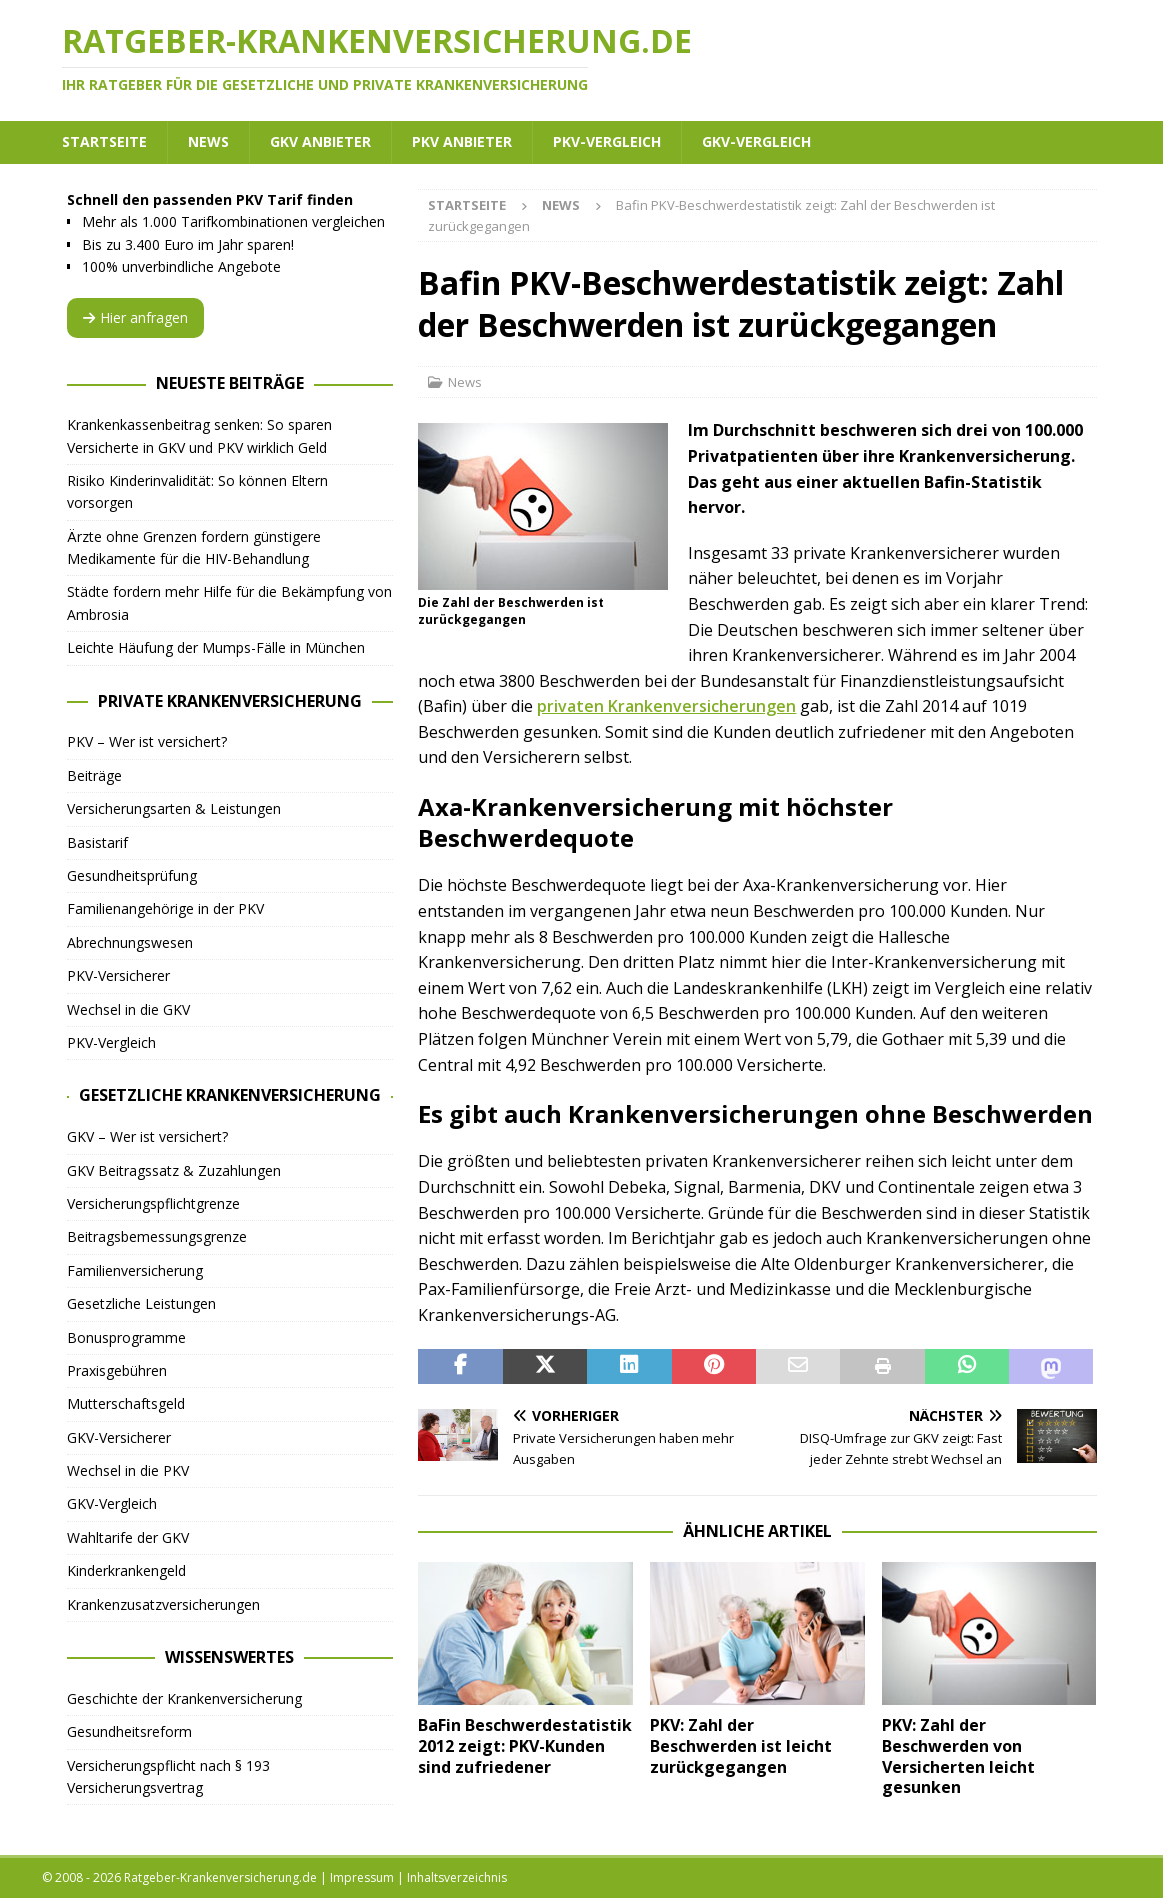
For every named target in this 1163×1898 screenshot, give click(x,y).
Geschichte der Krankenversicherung (184, 1698)
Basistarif (97, 842)
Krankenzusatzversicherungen (163, 1604)
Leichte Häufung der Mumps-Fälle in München (216, 647)
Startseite (104, 141)
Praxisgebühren (117, 1370)
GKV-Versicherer (119, 1437)
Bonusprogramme (126, 1337)
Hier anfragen (135, 317)
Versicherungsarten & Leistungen (174, 808)
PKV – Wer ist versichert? (147, 741)
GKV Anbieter (320, 141)
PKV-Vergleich (607, 141)
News (208, 141)
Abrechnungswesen (130, 942)
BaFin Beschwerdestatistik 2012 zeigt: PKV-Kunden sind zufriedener (525, 1746)
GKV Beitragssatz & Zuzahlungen (174, 1170)
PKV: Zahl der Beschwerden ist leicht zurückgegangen (741, 1746)
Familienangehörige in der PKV (165, 908)
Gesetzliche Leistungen (141, 1303)
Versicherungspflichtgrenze (153, 1203)
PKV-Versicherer (118, 975)
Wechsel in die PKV (128, 1470)
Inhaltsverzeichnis (457, 1877)
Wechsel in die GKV (128, 1009)
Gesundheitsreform (129, 1731)
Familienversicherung (135, 1270)
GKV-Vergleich (756, 141)
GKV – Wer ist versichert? (147, 1136)
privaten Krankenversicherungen (666, 706)
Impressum (362, 1877)
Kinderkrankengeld (126, 1570)
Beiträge (94, 775)
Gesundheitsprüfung (132, 875)
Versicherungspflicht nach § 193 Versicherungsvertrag (168, 1776)
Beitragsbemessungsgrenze (157, 1236)
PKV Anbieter (462, 141)
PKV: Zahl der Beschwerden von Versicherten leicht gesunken (958, 1756)
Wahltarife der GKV (128, 1537)
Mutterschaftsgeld (126, 1403)
